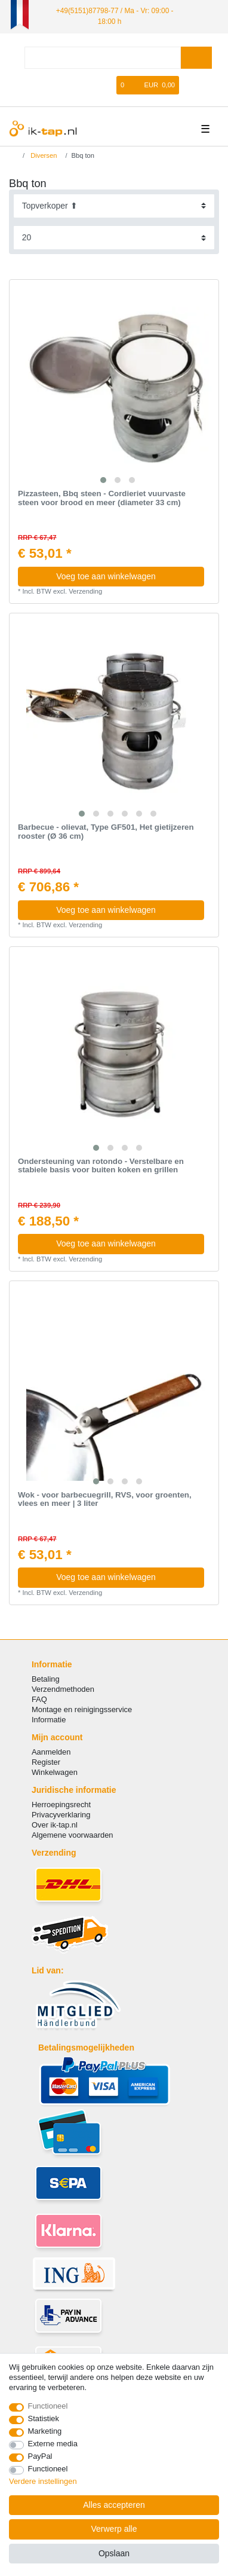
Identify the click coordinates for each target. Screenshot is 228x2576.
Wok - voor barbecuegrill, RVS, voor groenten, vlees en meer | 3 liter (105, 1499)
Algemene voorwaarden (72, 1835)
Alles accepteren (114, 2505)
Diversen (43, 155)
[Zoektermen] (102, 58)
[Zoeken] (196, 58)
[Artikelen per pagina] (114, 237)
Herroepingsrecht (61, 1804)
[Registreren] (90, 85)
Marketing (45, 2431)
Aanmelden (51, 1751)
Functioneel (48, 2405)
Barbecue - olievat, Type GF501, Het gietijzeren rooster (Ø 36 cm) (106, 832)
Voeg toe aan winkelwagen (125, 576)
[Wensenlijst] (108, 85)
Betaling (46, 1678)
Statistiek (44, 2418)
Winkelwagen (55, 1772)
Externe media (53, 2443)
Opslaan (114, 2553)
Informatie (49, 1719)
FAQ (39, 1699)
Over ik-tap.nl (55, 1824)
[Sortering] (114, 206)
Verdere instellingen (43, 2481)
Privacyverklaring (61, 1814)
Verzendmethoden (63, 1689)
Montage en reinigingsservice (82, 1709)
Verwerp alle (114, 2529)
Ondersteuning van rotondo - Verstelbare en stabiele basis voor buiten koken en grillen (101, 1166)
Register (46, 1762)
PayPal (40, 2456)
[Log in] (69, 85)
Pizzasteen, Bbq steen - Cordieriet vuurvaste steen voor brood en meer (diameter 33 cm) (102, 498)
